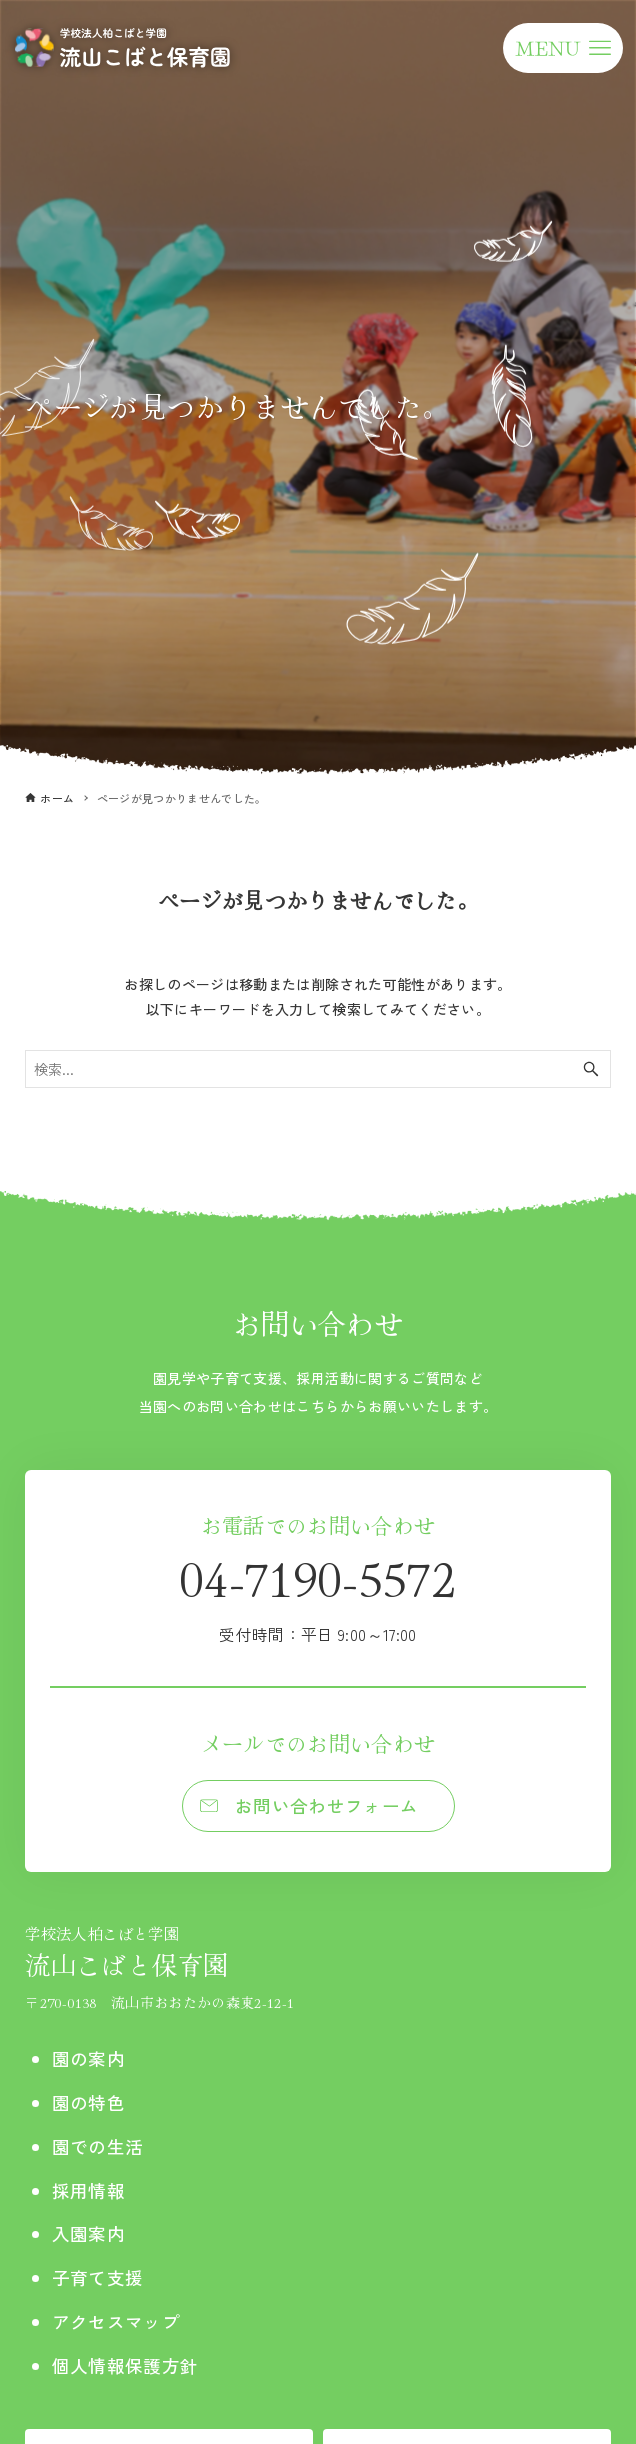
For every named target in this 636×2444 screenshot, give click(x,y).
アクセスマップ (116, 2321)
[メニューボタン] (563, 48)
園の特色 (88, 2102)
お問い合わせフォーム (327, 1805)
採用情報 (88, 2190)
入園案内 (88, 2233)
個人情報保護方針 (125, 2365)
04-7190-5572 (318, 1594)
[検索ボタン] (591, 1069)
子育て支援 (98, 2277)
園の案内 (88, 2058)
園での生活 (98, 2146)
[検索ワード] (317, 1069)
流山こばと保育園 (159, 1951)
